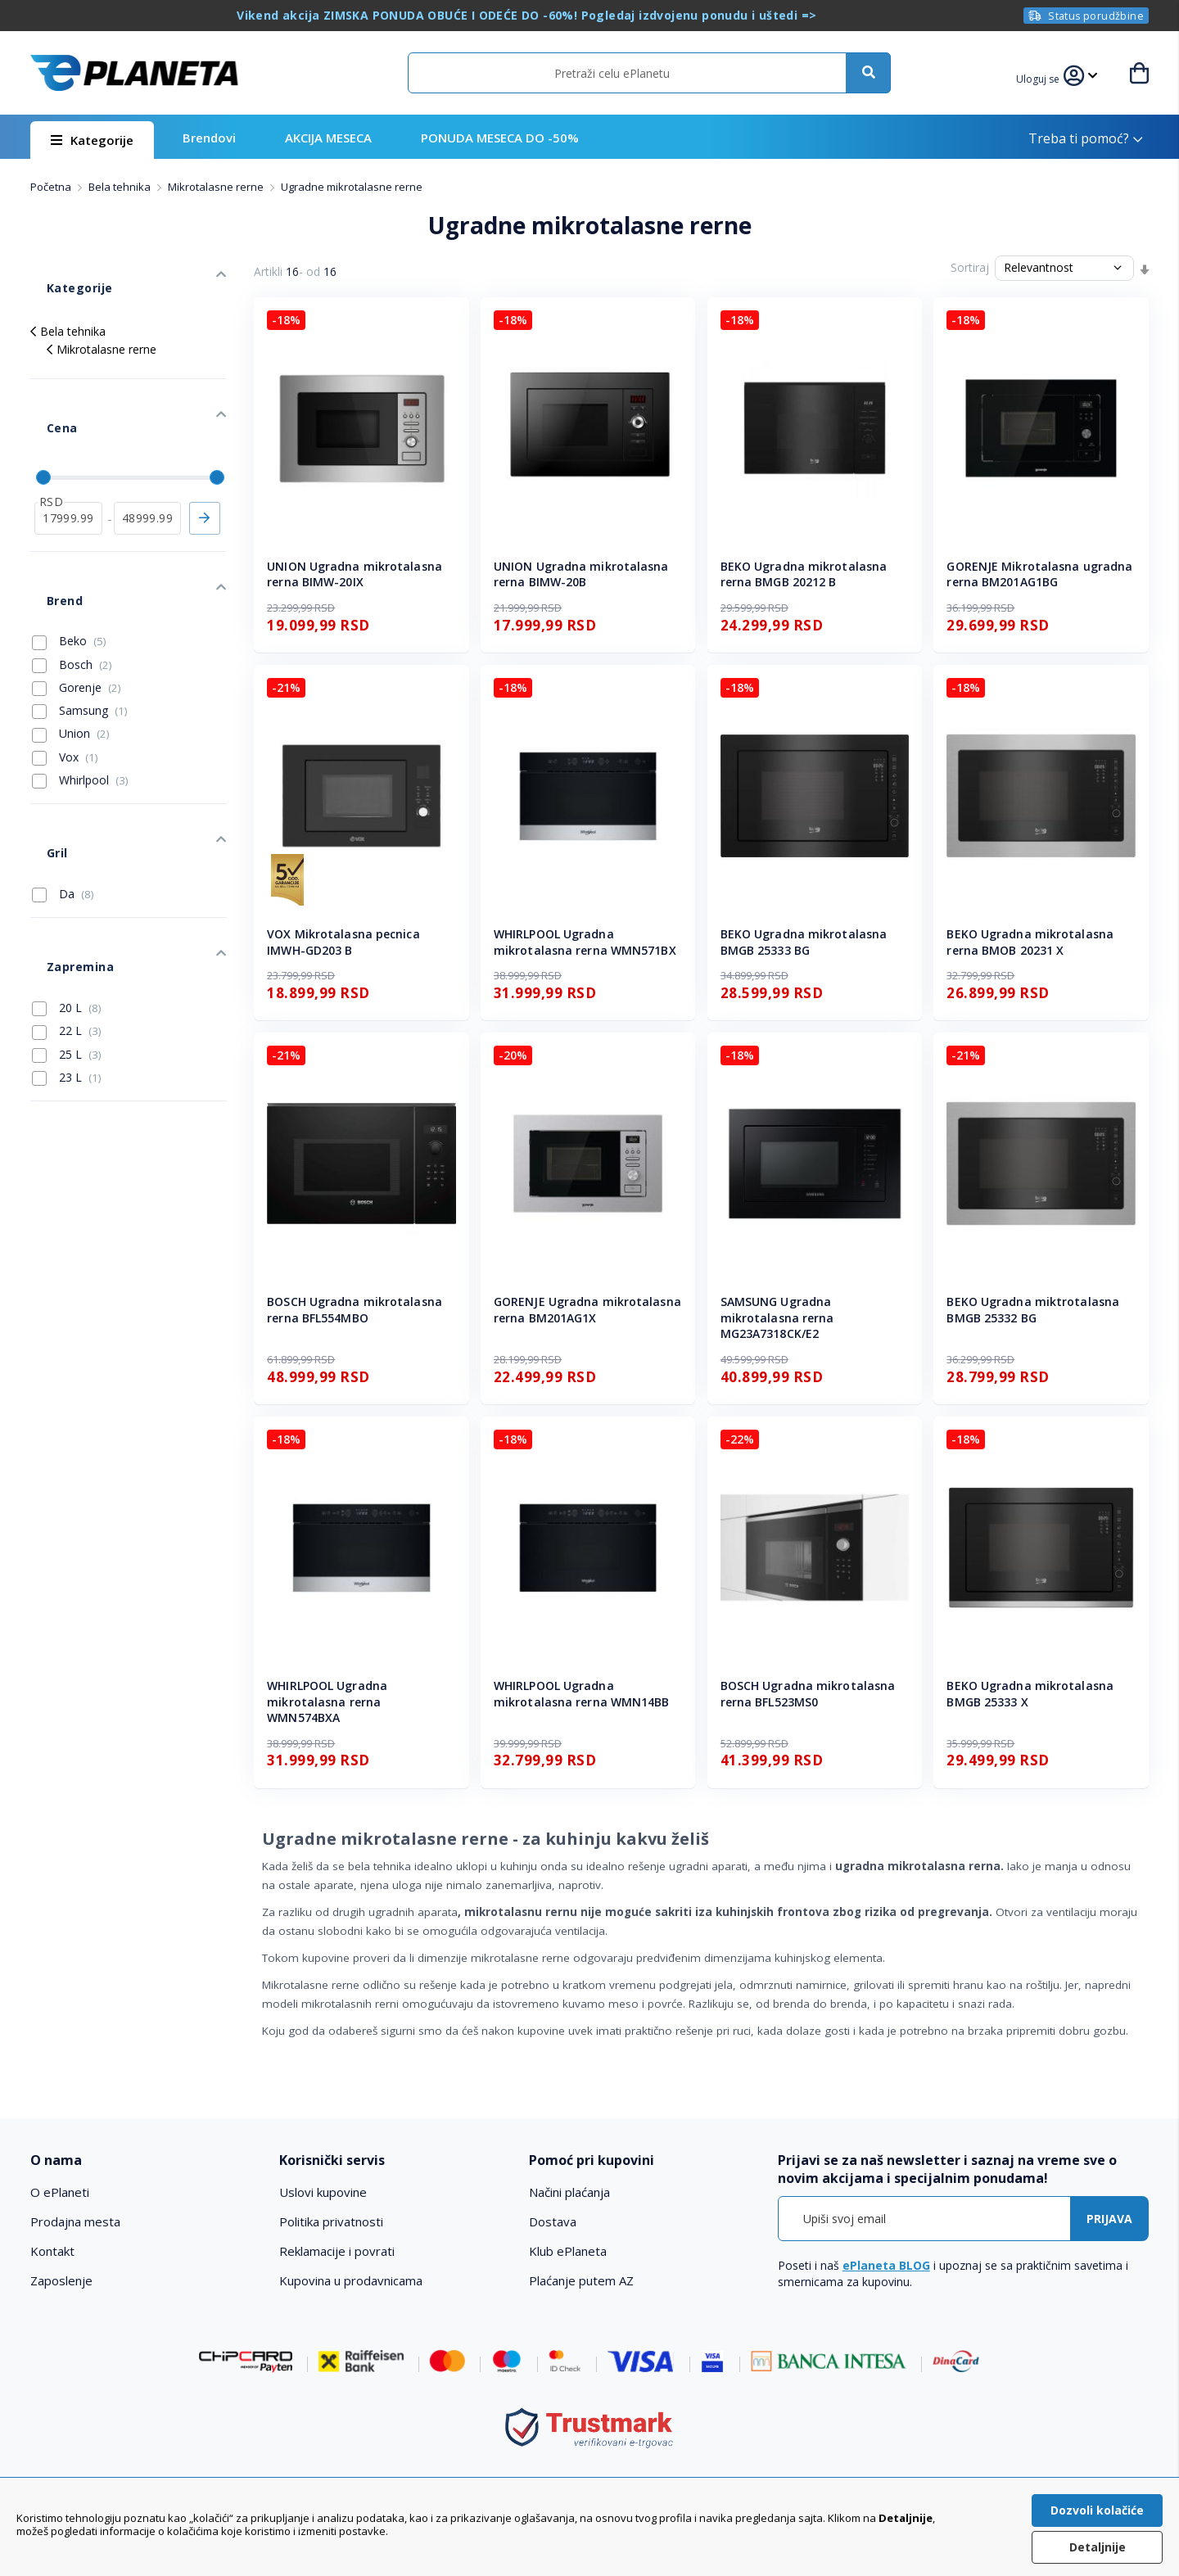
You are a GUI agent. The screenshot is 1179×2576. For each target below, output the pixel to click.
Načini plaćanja (569, 2192)
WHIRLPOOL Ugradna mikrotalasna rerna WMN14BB (582, 1694)
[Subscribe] (1109, 2218)
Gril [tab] (40, 755)
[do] (148, 461)
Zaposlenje (61, 2280)
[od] (68, 461)
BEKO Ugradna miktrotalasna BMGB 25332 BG (1032, 1310)
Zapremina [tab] (62, 844)
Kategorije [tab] (61, 271)
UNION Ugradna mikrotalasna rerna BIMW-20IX (354, 574)
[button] (1048, 77)
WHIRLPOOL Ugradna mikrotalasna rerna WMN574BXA (327, 1701)
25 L (67, 924)
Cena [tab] (45, 387)
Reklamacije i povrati (337, 2251)
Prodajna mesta (75, 2221)
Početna (52, 186)
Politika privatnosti (331, 2221)
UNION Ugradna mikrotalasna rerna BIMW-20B (581, 574)
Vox (65, 675)
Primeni (204, 461)
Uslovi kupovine (323, 2192)
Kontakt (52, 2251)
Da (63, 788)
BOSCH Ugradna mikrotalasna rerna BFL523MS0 (808, 1694)
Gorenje (76, 607)
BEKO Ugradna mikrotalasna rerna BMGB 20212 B (804, 574)
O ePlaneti (59, 2192)
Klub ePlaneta (568, 2251)
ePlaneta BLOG (886, 2265)
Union (71, 652)
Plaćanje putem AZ (581, 2280)
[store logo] (134, 73)
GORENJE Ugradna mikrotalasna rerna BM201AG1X (587, 1310)
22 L (67, 901)
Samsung (80, 629)
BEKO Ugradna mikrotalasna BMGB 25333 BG (804, 942)
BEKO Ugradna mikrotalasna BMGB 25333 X (1030, 1694)
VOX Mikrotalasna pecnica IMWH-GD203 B (343, 942)
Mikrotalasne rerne (217, 186)
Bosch (72, 583)
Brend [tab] (47, 527)
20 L (67, 878)
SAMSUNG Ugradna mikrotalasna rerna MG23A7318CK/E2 (777, 1317)
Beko (69, 560)
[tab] (143, 2160)
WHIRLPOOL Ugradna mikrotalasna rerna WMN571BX (585, 942)
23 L (67, 947)
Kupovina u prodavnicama (350, 2280)
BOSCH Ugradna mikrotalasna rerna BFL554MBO (354, 1310)
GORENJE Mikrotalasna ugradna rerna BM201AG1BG (1039, 574)
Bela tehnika (120, 186)
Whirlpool (80, 699)
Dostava (552, 2221)
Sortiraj (970, 267)
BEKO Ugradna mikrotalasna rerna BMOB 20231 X (1030, 942)
